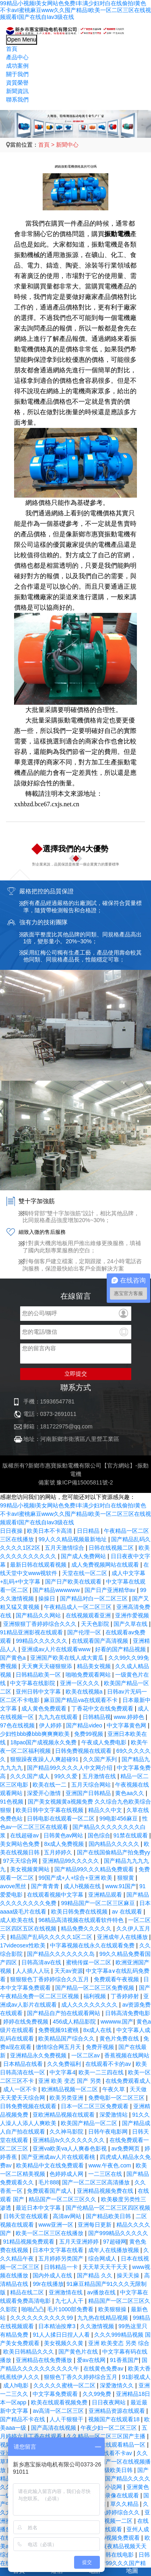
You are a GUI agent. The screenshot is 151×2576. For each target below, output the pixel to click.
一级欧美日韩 (116, 2470)
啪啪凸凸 (32, 2309)
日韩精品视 (97, 1717)
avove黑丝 (14, 1886)
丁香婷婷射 (126, 1996)
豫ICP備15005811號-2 (84, 1482)
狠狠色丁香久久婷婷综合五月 (81, 2377)
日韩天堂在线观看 (26, 2216)
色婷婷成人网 (67, 2174)
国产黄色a (13, 1657)
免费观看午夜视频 (117, 1979)
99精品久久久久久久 (42, 1641)
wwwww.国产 (117, 2021)
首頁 (11, 49)
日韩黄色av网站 (64, 1835)
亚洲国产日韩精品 (89, 1793)
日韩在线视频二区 (112, 1547)
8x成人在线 (98, 2030)
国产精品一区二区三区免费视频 (95, 1987)
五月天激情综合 (65, 1547)
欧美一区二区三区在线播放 (50, 2233)
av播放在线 (102, 2292)
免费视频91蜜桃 (59, 2030)
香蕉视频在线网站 (126, 2055)
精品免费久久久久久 (87, 1928)
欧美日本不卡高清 (50, 1531)
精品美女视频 (94, 1666)
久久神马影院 (67, 2131)
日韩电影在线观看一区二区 (61, 1818)
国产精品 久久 (95, 2275)
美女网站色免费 (20, 1844)
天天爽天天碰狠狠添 (47, 1666)
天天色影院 (96, 1624)
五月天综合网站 (91, 1784)
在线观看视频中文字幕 (56, 1894)
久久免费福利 (65, 2064)
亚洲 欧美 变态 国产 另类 (70, 2081)
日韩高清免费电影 (127, 2013)
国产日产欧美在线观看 (74, 1581)
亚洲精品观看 (106, 1894)
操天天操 (129, 2275)
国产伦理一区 (85, 1632)
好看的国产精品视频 (121, 1649)
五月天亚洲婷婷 (79, 2241)
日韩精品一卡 (61, 2267)
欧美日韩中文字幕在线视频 (50, 1810)
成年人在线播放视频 (114, 2250)
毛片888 (48, 2182)
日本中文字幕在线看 (59, 2250)
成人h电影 (17, 2385)
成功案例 (17, 65)
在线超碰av (25, 1835)
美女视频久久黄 (64, 2343)
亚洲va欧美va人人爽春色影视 (70, 2148)
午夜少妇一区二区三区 (110, 2427)
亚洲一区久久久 (80, 1683)
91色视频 (12, 1801)
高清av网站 (68, 2216)
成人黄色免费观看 (44, 1708)
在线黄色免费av (104, 2368)
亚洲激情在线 (66, 2292)
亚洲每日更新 (95, 2224)
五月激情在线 (100, 1776)
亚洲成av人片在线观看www (56, 1649)
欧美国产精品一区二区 (90, 2123)
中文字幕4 (62, 2072)
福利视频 (95, 1996)
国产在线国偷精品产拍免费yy (113, 1852)
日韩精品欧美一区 (39, 1674)
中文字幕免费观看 (56, 2394)
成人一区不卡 (21, 2089)
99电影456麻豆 (119, 1818)
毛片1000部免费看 (71, 2309)
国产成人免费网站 (84, 1556)
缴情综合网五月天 (59, 2047)
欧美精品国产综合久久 (67, 2038)
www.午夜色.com (111, 2165)
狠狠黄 (126, 1877)
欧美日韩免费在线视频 (80, 1911)
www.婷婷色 (129, 1717)
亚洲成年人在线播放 (123, 1937)
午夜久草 (114, 2089)
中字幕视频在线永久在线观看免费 (93, 1945)
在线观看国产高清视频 (101, 1641)
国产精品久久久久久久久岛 (61, 1954)
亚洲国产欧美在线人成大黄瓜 (67, 1657)
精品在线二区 (28, 2292)
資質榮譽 (17, 82)
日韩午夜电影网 (108, 2131)
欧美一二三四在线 (102, 2072)
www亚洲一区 (56, 2224)
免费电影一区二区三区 (117, 2097)
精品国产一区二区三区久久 (63, 2199)
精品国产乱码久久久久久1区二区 (52, 1937)
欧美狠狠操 (113, 2309)
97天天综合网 (21, 1861)
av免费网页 (126, 2148)
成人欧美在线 (17, 1920)
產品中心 (17, 57)
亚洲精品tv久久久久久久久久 (69, 2140)
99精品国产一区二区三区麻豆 (98, 1903)
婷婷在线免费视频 (26, 2021)
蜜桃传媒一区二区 (89, 1962)
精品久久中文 (106, 1810)
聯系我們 (17, 99)
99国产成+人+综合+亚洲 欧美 (76, 1877)
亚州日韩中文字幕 (39, 1691)
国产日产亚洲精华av (111, 1590)
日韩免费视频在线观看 (84, 1751)
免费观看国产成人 (50, 2191)
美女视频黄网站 (30, 1869)
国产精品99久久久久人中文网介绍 (70, 1767)
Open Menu (21, 39)
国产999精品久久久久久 (118, 2233)
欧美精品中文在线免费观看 (50, 2165)
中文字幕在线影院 (33, 1683)
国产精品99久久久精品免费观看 (94, 1869)
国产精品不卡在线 (23, 2419)
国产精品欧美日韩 (109, 2216)
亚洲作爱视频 (132, 1615)
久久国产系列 (100, 1759)
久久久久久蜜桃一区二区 (65, 2385)
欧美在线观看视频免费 (60, 2402)
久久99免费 (98, 2394)
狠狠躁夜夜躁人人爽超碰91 (45, 1759)
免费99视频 (89, 1734)
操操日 (47, 1598)
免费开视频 (101, 2047)
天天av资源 (68, 1971)
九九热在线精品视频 (103, 2317)
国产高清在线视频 (54, 2427)
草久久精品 (125, 2504)
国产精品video (84, 1725)
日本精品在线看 (23, 2064)
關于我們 (17, 74)
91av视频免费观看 (117, 2537)
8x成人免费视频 (64, 1844)
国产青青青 (46, 1886)
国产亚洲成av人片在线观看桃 (59, 2157)
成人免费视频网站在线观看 (106, 1564)
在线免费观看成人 (128, 2081)
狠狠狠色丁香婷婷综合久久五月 (50, 1979)
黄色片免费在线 (120, 2038)
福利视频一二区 (113, 2521)
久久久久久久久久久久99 (42, 2317)
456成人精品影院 (75, 2021)
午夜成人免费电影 (104, 1742)
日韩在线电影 (117, 2554)
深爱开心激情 (44, 1793)
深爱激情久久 (117, 2385)
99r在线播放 (48, 2284)
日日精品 (89, 1531)
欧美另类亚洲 (67, 2097)
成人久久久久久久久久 (90, 2004)
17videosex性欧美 (23, 1945)
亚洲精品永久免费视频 (39, 2055)
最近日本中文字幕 (39, 2207)
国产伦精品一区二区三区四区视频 (108, 2207)
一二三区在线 (106, 2174)
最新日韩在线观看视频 (39, 1564)
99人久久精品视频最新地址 (73, 1539)
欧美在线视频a (85, 1691)
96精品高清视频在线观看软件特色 (81, 1920)
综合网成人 (103, 2258)
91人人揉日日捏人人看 (62, 2334)
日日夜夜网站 (109, 2402)
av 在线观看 (128, 1911)
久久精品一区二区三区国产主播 (106, 2436)
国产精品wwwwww (57, 1590)
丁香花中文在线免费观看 (103, 1708)
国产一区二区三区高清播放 (96, 2182)
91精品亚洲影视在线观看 (32, 1632)
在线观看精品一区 (123, 2444)
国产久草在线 (131, 1624)
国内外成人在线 (53, 2275)
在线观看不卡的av (108, 2064)
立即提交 (75, 1373)
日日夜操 (12, 1531)
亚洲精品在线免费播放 (45, 2360)
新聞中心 (67, 144)
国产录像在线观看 (117, 2495)
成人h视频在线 (83, 1886)
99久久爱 (66, 1776)
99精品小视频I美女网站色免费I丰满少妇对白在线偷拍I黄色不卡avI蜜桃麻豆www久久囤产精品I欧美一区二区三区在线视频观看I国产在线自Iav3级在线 (75, 10)
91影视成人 (136, 2377)
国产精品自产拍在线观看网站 (64, 2013)
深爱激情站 (114, 2114)
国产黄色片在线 (78, 2351)
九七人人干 (70, 2301)
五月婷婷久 (59, 1852)
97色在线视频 (18, 1725)
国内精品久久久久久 (115, 1844)
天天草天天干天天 (106, 2267)
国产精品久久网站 (39, 1615)
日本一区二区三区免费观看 (95, 2106)
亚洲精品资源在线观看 (118, 2411)
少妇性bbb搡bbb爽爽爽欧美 (35, 1734)
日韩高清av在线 (42, 1962)
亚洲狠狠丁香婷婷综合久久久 (40, 1624)
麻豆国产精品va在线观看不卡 (81, 1700)
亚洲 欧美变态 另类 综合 (118, 2343)
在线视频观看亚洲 (89, 1615)
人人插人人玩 (33, 1971)
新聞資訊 (17, 91)
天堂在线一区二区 (85, 1573)
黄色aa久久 (130, 1793)
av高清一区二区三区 (59, 2411)
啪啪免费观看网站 (89, 1674)
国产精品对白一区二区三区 (94, 1598)
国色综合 (99, 1835)
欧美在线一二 (50, 1784)
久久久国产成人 (30, 1776)
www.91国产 (120, 1886)
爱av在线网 (92, 2360)
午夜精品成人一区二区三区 (78, 1607)
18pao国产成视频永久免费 (44, 1742)
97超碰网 (114, 2241)
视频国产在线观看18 (114, 2419)
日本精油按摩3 (57, 2326)
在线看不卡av (116, 2453)
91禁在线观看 (131, 1835)
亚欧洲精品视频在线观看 (64, 2114)
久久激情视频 (98, 2326)
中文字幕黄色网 (127, 1725)
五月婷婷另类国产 (61, 2258)
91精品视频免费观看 (29, 2241)
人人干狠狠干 (67, 2419)
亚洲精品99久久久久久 (71, 1861)
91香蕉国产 (124, 2360)
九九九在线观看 (58, 1717)
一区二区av (86, 2055)
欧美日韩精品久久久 (29, 2351)
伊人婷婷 (51, 1725)
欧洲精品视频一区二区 (70, 2089)
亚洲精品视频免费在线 (106, 2191)
